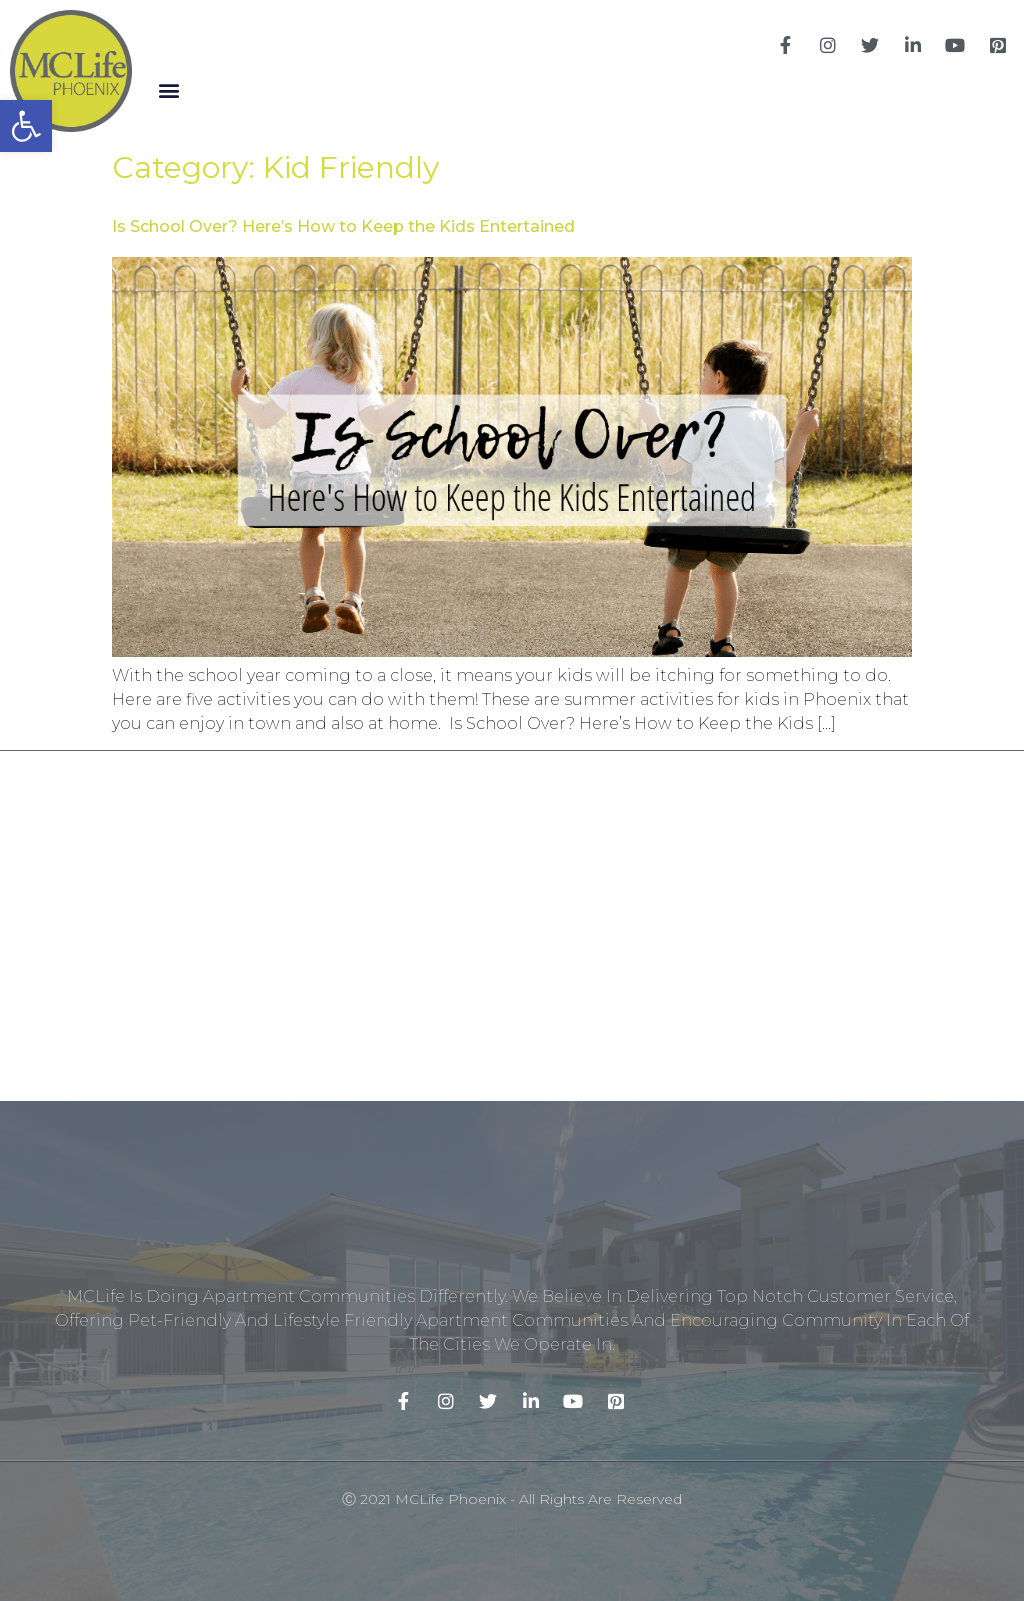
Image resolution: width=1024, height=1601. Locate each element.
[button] (168, 90)
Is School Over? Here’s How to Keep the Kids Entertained (343, 226)
